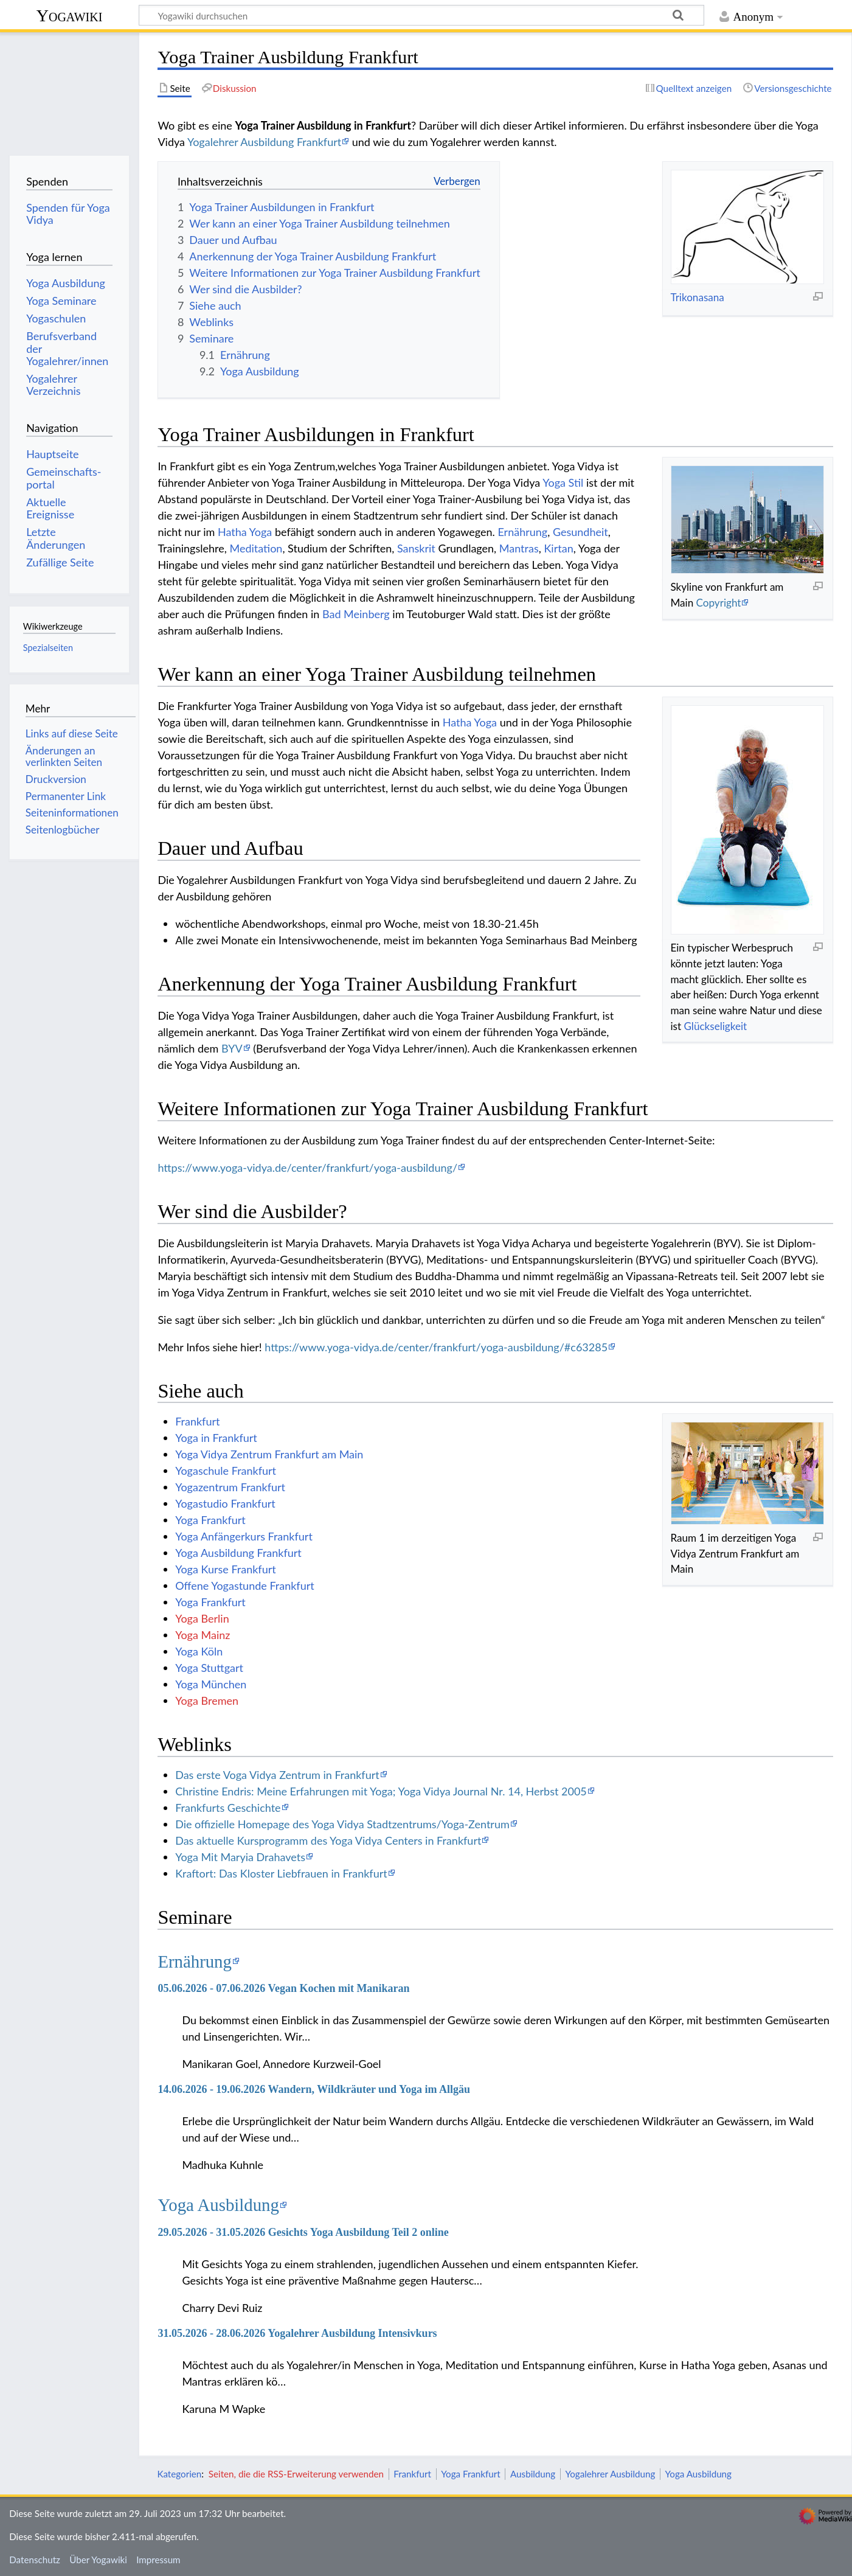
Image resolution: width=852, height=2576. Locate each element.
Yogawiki (69, 15)
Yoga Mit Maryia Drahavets (240, 1857)
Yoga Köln (199, 1651)
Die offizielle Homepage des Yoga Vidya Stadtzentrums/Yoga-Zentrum (342, 1824)
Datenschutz (34, 2559)
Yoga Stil (562, 482)
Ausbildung (532, 2473)
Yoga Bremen (206, 1700)
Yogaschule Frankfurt (225, 1470)
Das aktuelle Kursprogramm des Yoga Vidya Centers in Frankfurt (328, 1840)
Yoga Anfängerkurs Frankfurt (244, 1536)
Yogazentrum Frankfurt (230, 1487)
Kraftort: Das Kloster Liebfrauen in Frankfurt (281, 1873)
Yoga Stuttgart (209, 1667)
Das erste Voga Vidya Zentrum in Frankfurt (277, 1774)
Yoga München (210, 1684)
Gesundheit (580, 531)
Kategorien (179, 2473)
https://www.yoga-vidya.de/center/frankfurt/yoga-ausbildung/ (307, 1167)
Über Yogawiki (98, 2559)
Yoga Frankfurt (210, 1519)
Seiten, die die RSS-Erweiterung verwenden (296, 2473)
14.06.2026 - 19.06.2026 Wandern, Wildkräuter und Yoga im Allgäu (314, 2089)
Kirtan (558, 548)
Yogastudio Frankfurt (225, 1503)
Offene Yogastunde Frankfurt (244, 1585)
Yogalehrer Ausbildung (610, 2473)
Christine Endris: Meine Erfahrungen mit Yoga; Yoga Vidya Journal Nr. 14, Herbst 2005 (381, 1791)
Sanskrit (416, 548)
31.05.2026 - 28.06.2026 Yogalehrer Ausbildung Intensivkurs (297, 2333)
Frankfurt (197, 1421)
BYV (232, 1048)
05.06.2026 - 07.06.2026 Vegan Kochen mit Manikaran (283, 1988)
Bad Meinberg (356, 614)
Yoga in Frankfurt (216, 1437)
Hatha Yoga (245, 531)
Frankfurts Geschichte (227, 1807)
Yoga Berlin (202, 1618)
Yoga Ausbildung (218, 2205)
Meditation (255, 548)
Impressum (158, 2559)
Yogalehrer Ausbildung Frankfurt (264, 141)
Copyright (718, 602)
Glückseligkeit (715, 1026)
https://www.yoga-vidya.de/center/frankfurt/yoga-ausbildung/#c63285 (436, 1347)
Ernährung (522, 531)
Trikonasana (697, 297)
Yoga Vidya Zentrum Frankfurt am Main (269, 1454)
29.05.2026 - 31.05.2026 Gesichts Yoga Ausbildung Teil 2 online (303, 2232)
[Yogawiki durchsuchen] (421, 15)
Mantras (519, 548)
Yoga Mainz (202, 1634)
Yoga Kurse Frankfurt (225, 1569)
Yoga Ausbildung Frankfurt (238, 1552)
